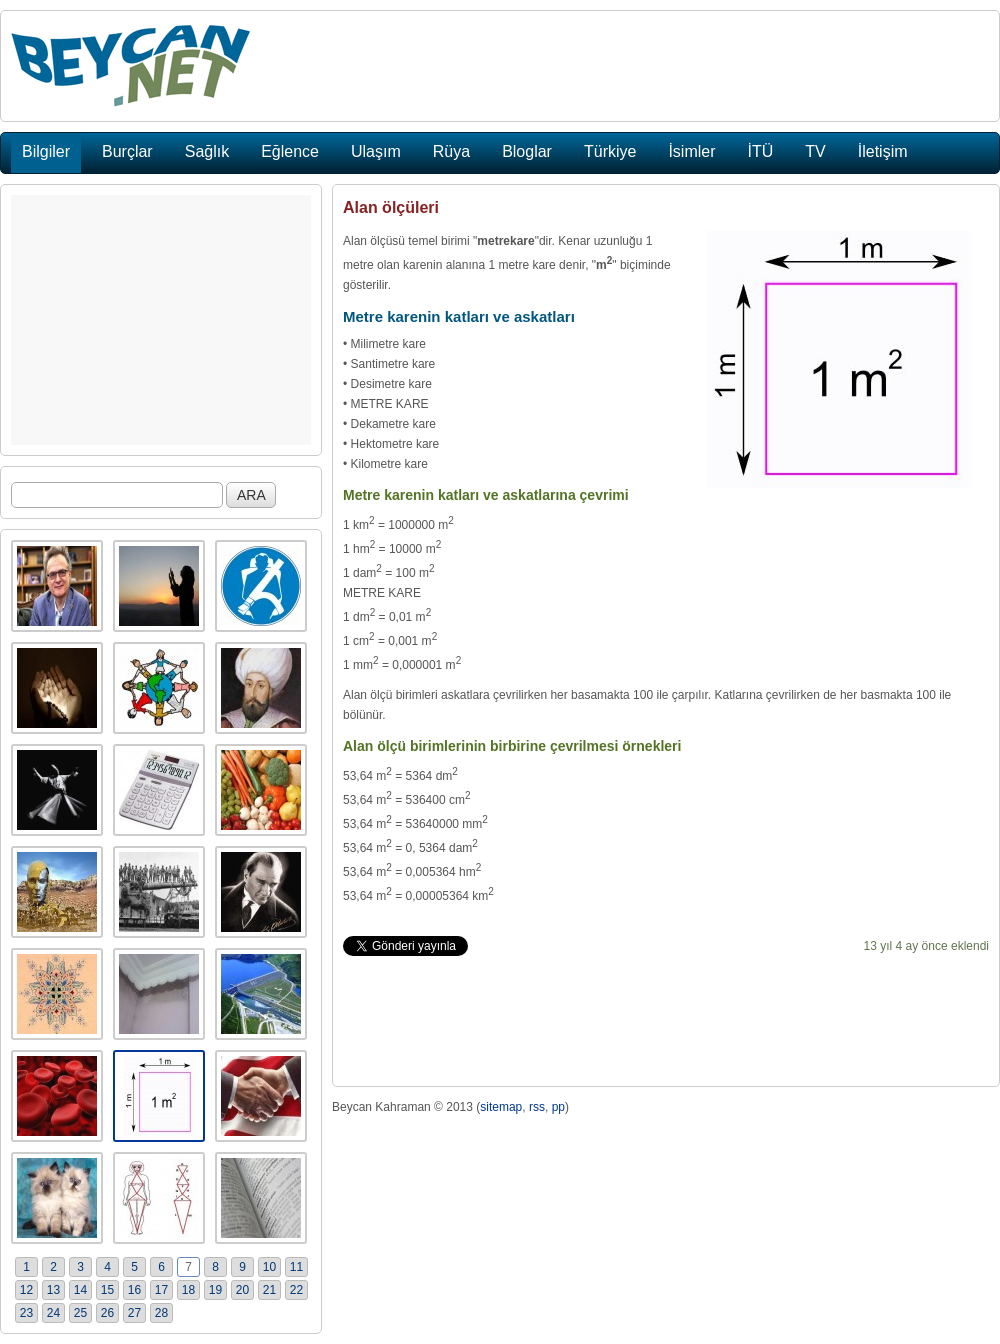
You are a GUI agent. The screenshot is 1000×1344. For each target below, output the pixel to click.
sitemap (501, 1107)
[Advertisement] (161, 320)
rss (537, 1107)
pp (558, 1107)
